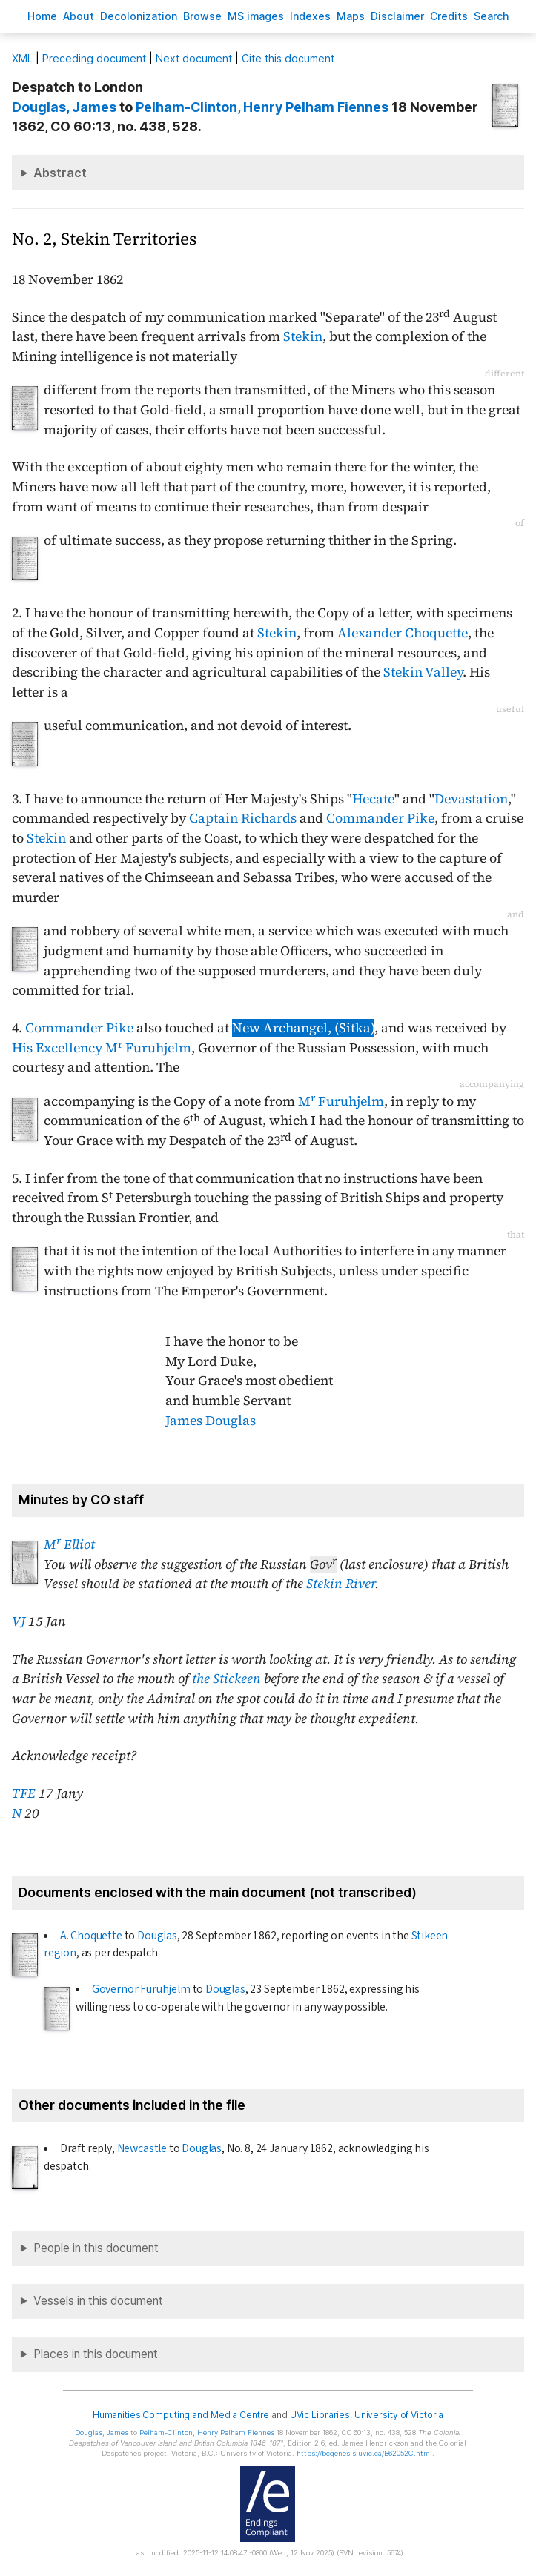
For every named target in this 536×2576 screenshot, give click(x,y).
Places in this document (95, 2354)
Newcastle (142, 2148)
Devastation (471, 799)
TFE (24, 1793)
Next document (194, 58)
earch (491, 16)
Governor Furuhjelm (141, 1989)
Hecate (373, 799)
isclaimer (397, 16)
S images (256, 16)
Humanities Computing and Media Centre (181, 2414)
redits (449, 16)
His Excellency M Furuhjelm (101, 1048)
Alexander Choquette (402, 633)
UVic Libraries (320, 2414)
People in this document (96, 2248)
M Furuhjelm (341, 1101)
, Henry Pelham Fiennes (262, 107)
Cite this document (288, 58)
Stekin (302, 336)
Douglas (157, 1936)
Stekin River (340, 1584)
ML (22, 58)
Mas (351, 16)
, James (64, 107)
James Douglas (210, 1421)
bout (78, 16)
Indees (310, 16)
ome (42, 16)
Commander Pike (380, 818)
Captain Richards (243, 818)
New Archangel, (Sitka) (303, 1028)
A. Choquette (91, 1936)
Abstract (60, 172)
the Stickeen (226, 1678)
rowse (202, 16)
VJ (18, 1621)
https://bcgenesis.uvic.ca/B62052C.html (364, 2453)
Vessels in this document (98, 2301)
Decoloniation (138, 16)
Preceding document (94, 58)
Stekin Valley (423, 672)
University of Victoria (398, 2414)
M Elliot (69, 1544)
